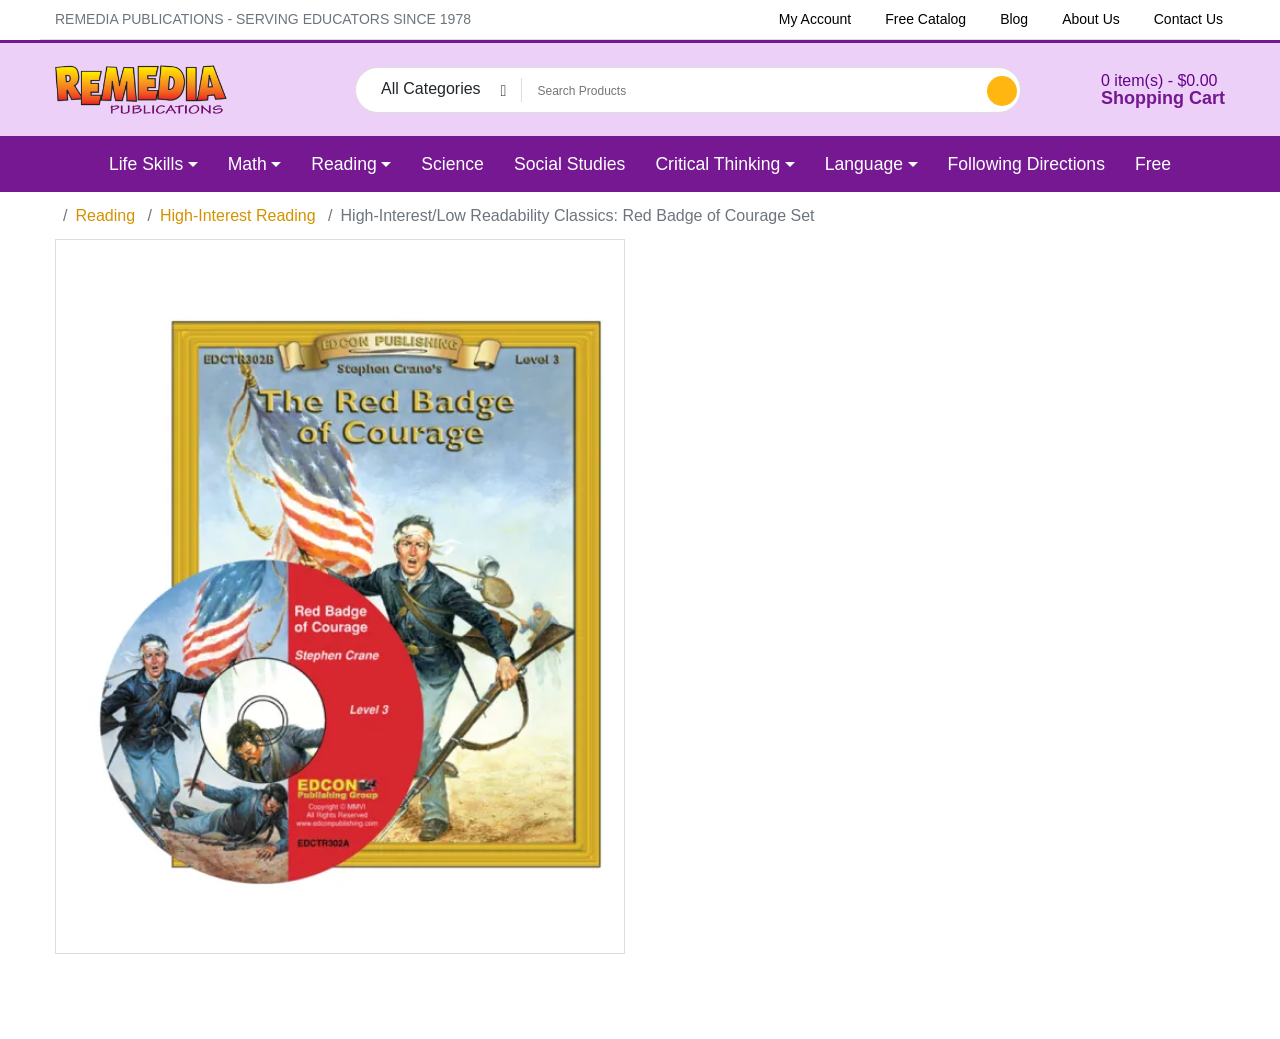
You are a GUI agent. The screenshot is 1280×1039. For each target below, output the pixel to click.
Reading (105, 215)
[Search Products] (751, 91)
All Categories (431, 88)
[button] (1138, 89)
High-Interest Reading (238, 215)
